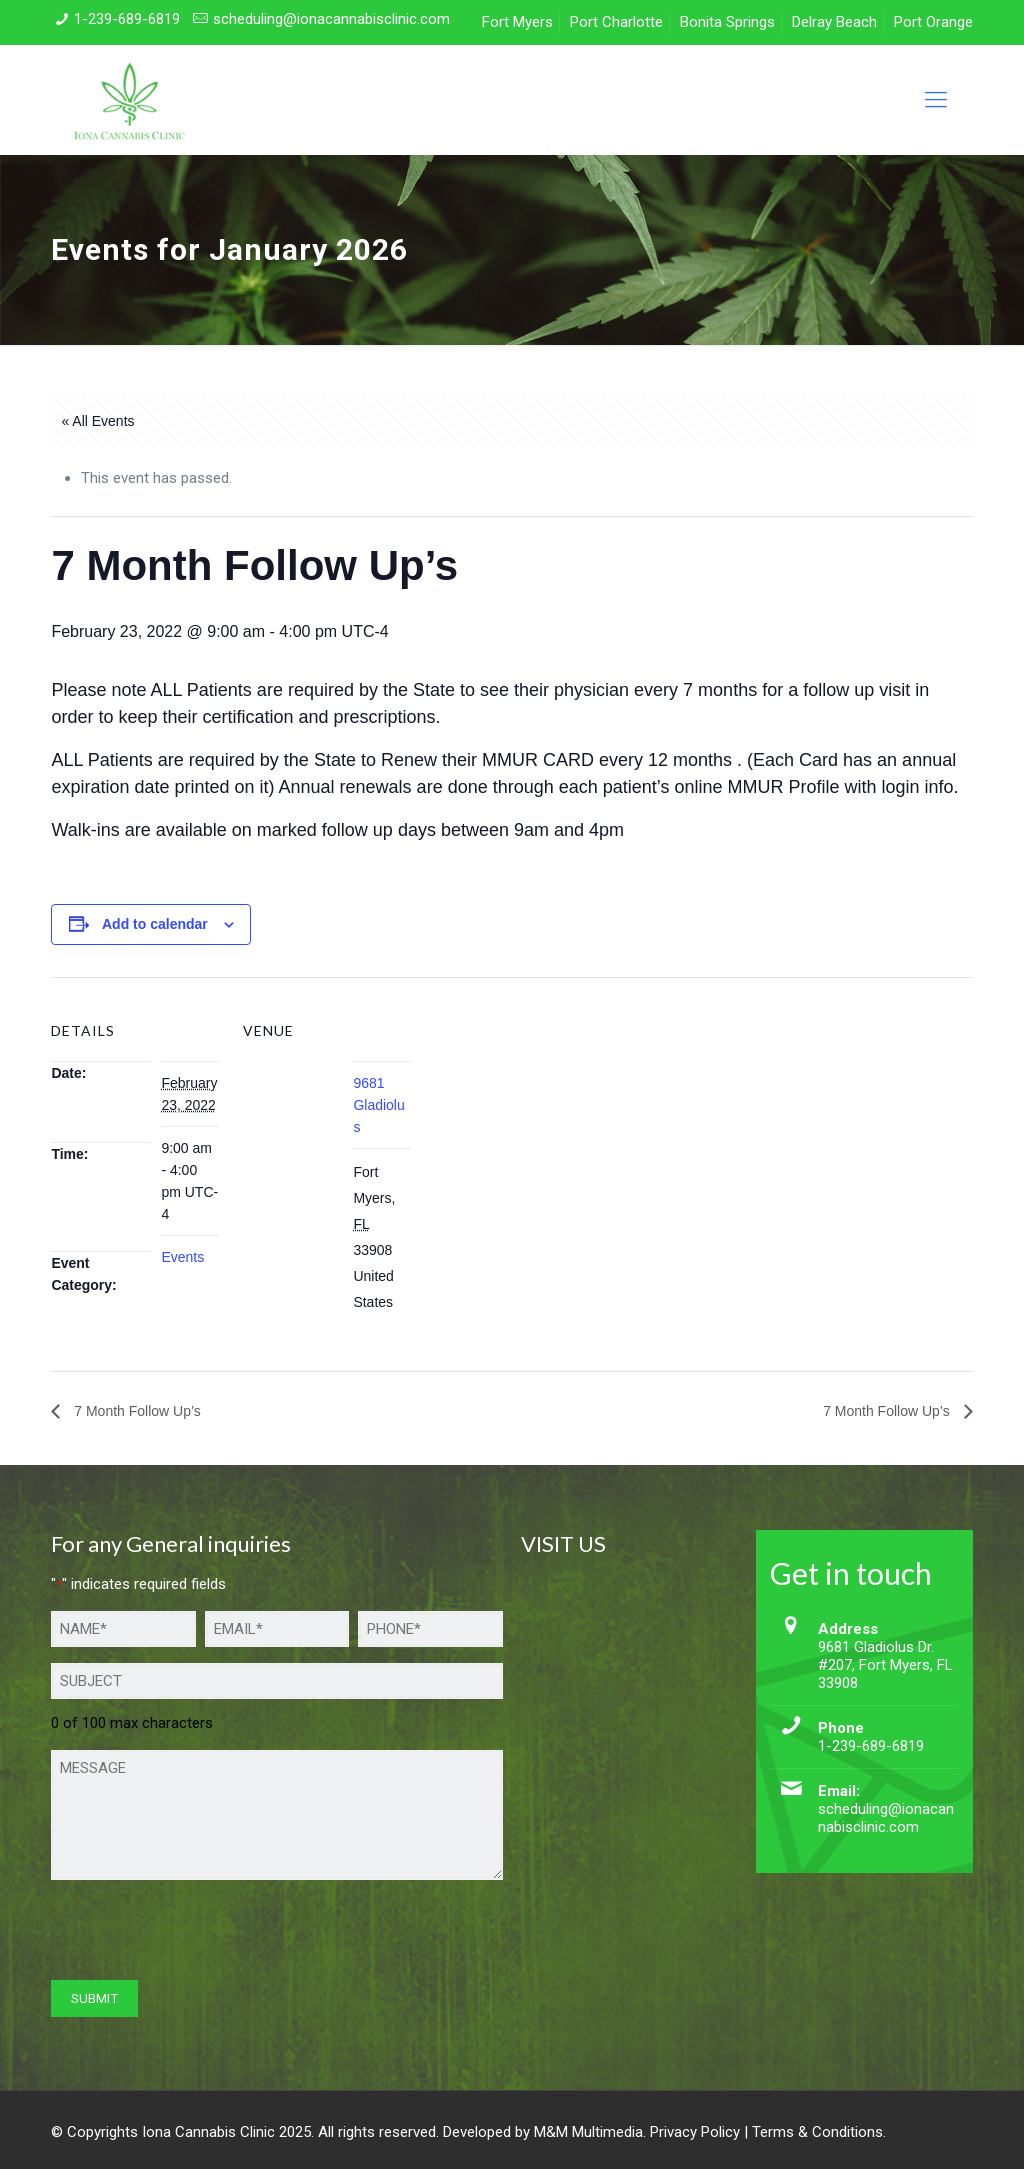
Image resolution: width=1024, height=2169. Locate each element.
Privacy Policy (695, 2132)
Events (182, 1257)
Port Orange (933, 22)
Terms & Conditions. (819, 2132)
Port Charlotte (616, 22)
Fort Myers (517, 22)
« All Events (97, 421)
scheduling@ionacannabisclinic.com (331, 19)
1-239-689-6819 (127, 19)
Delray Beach (834, 22)
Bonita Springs (727, 22)
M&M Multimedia (588, 2132)
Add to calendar (155, 924)
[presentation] (203, 1935)
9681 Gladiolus (378, 1105)
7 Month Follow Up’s (135, 1411)
